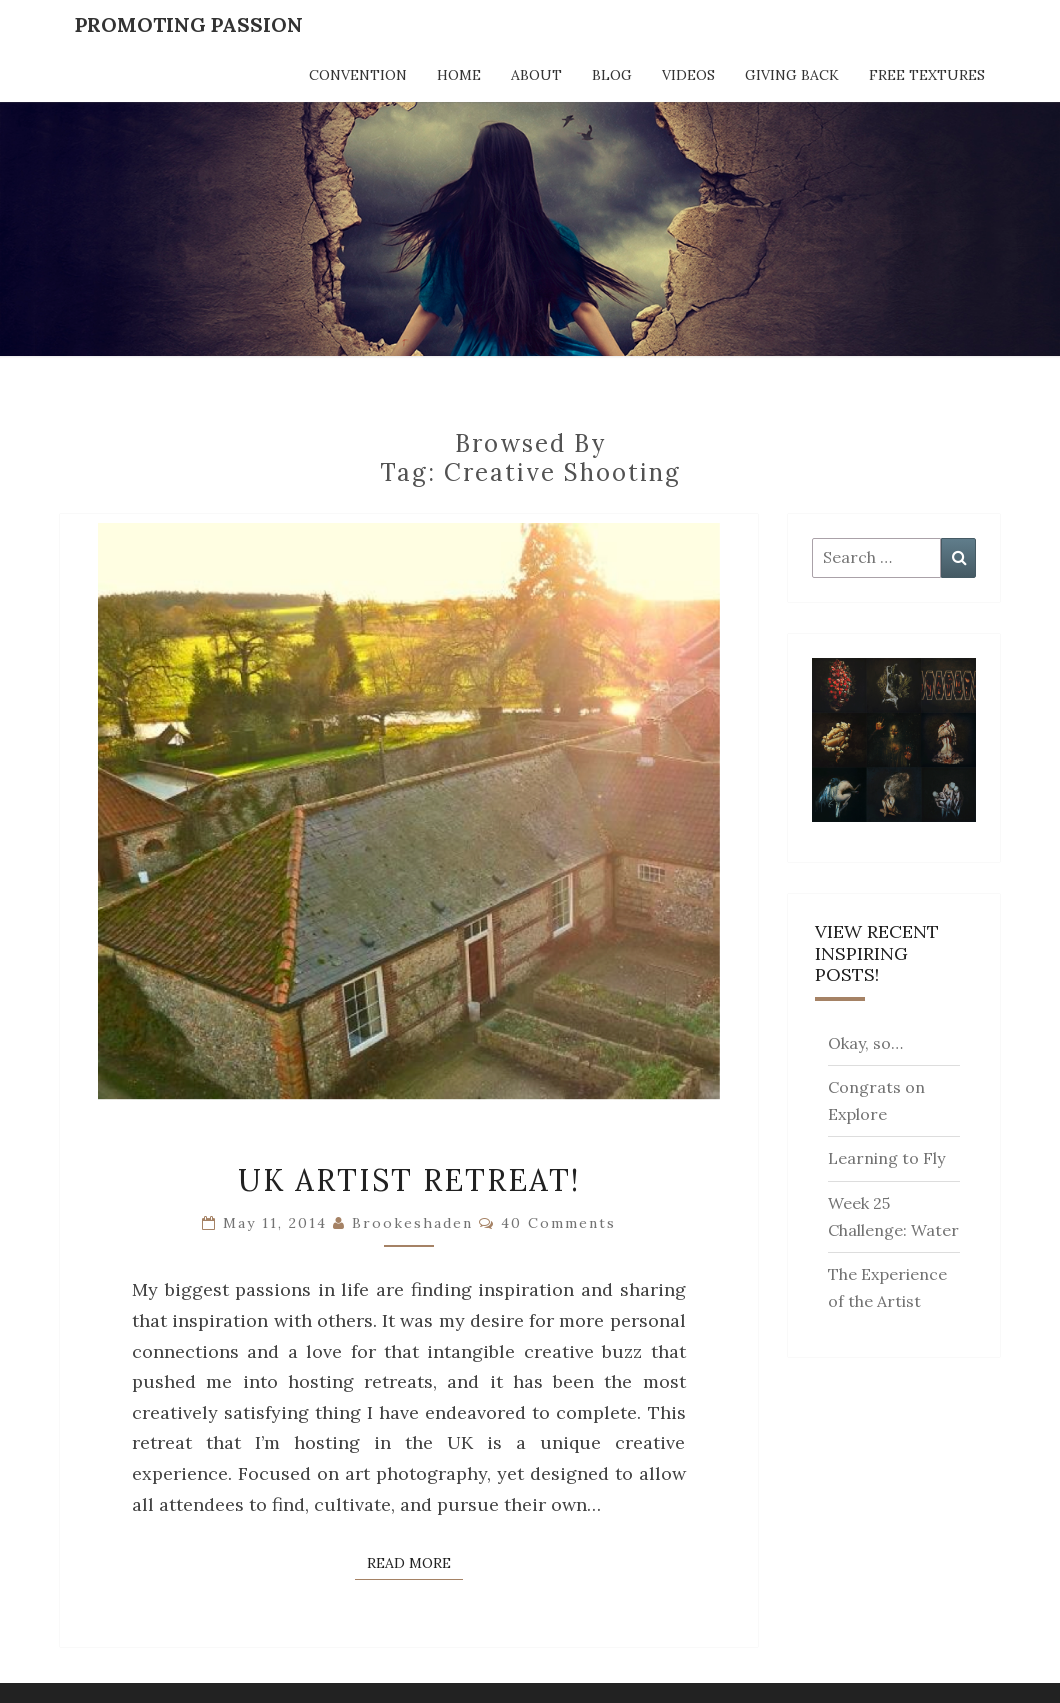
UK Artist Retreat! (409, 1180)
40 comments (558, 1223)
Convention (358, 75)
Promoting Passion (189, 24)
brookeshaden (412, 1223)
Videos (688, 75)
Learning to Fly (886, 1158)
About (536, 75)
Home (459, 75)
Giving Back (792, 75)
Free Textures (927, 75)
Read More (415, 1562)
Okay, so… (865, 1043)
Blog (612, 75)
